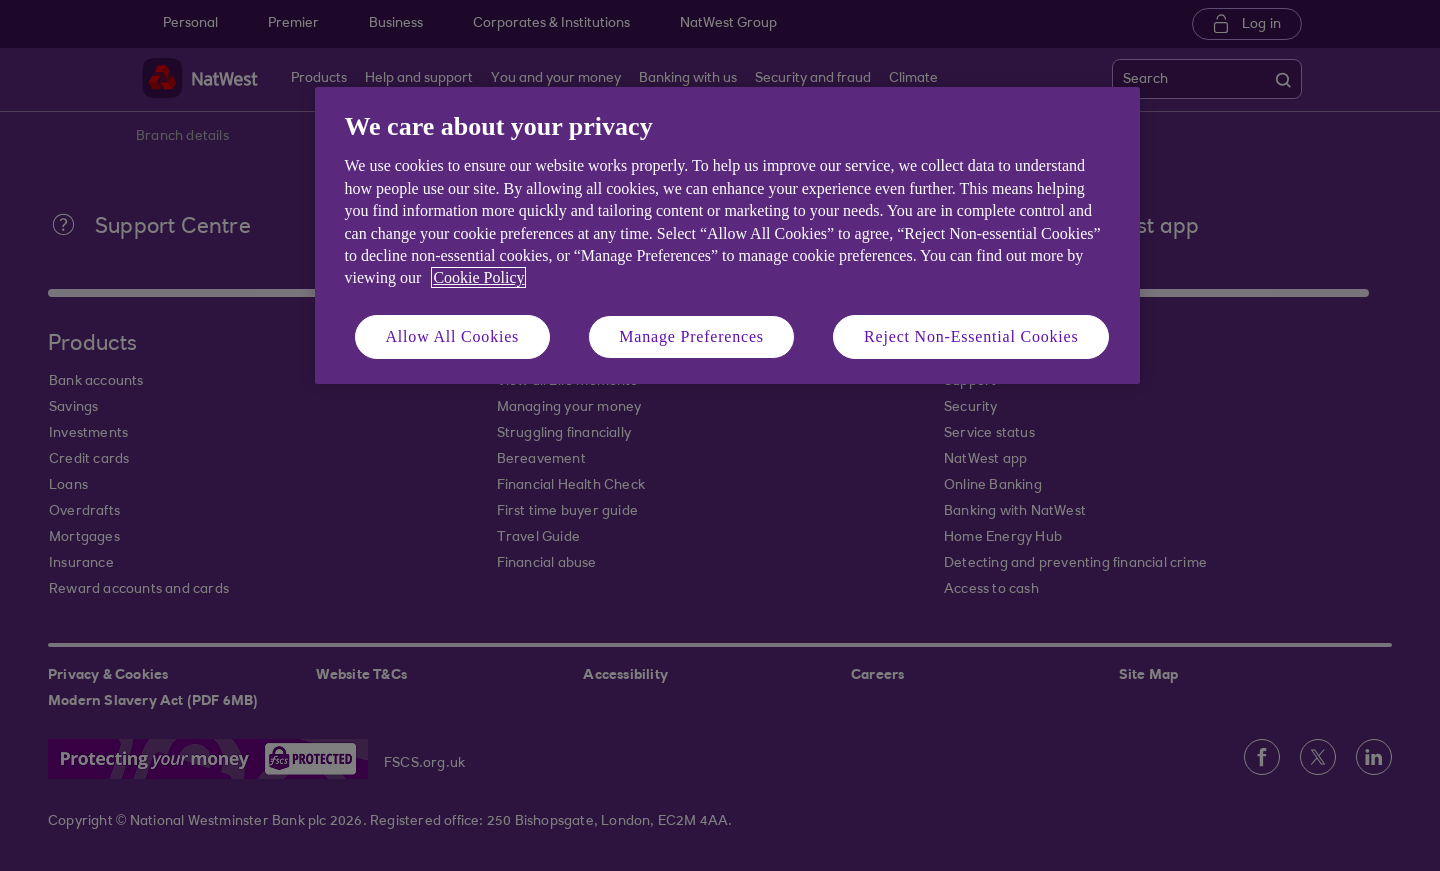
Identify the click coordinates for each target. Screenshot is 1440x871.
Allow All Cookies (453, 336)
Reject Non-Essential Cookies (971, 336)
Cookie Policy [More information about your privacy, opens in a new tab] (478, 277)
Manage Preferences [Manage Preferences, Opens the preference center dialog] (691, 336)
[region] (727, 235)
